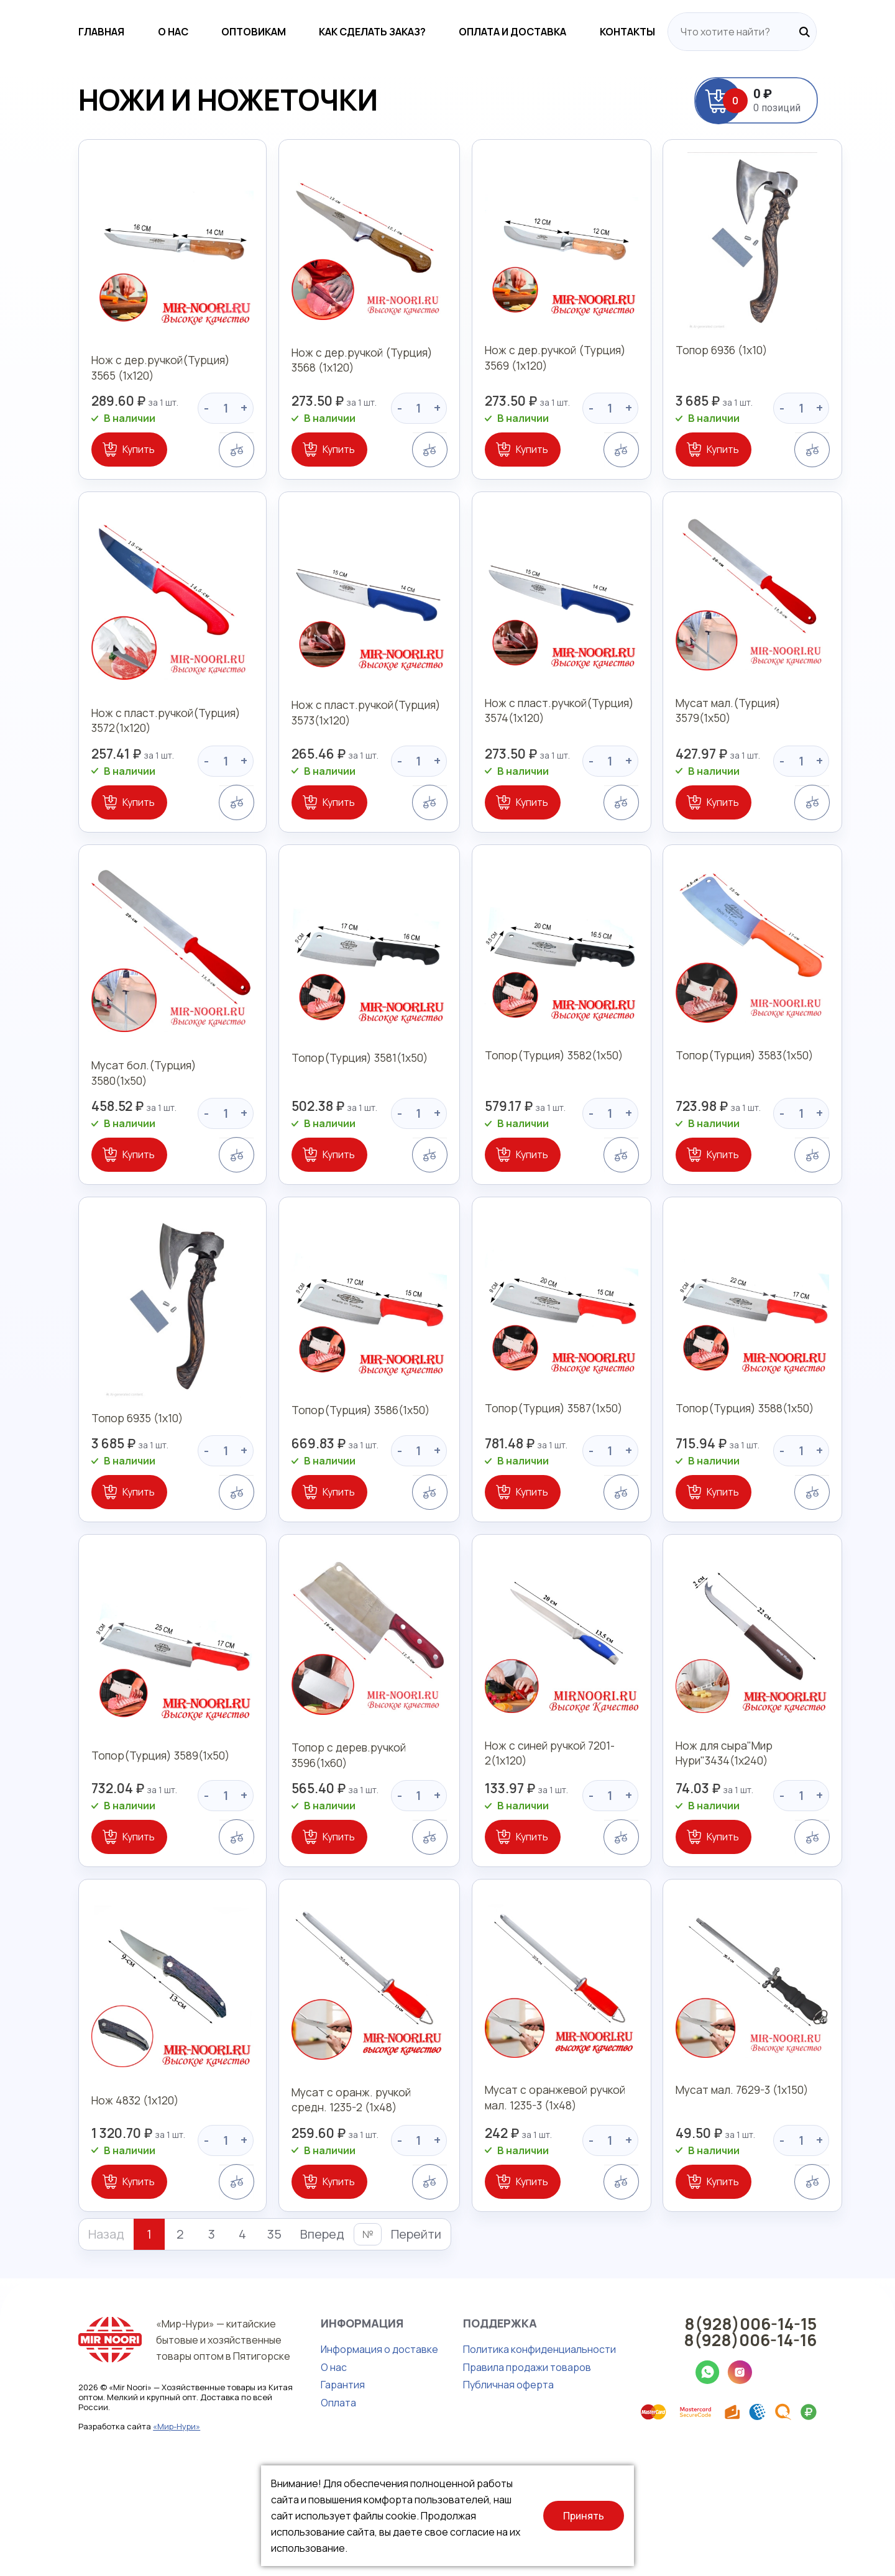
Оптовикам (243, 32)
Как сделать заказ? (382, 32)
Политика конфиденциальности (486, 2455)
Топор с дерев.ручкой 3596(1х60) (311, 1834)
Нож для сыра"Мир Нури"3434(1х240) (731, 1834)
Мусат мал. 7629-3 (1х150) (750, 2197)
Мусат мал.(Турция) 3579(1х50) (766, 747)
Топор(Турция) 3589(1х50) (109, 1826)
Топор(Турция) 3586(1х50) (324, 1472)
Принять (583, 2516)
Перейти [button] (362, 2340)
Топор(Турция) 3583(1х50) (752, 1117)
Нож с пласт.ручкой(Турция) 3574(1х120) (544, 755)
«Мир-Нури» (123, 2532)
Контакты (681, 32)
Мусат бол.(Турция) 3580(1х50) (123, 1117)
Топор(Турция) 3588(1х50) (753, 1472)
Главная (48, 32)
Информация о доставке (326, 2455)
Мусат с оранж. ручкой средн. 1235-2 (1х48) (333, 2205)
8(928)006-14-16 (803, 2445)
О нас (141, 32)
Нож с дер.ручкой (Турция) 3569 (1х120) (554, 385)
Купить (85, 468)
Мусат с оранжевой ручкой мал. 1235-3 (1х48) (553, 2205)
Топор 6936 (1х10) (728, 377)
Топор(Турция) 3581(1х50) (323, 1117)
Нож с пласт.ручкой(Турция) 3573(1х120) (329, 755)
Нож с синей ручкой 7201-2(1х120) (534, 1834)
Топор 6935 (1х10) (85, 1472)
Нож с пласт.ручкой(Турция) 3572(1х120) (115, 755)
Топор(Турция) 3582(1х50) (538, 1117)
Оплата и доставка (545, 32)
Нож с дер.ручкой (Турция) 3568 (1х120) (339, 385)
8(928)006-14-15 (804, 2429)
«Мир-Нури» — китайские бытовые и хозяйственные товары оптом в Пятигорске (173, 2446)
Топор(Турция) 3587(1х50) (538, 1472)
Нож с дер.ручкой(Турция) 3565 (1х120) (124, 385)
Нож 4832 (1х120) (82, 2197)
